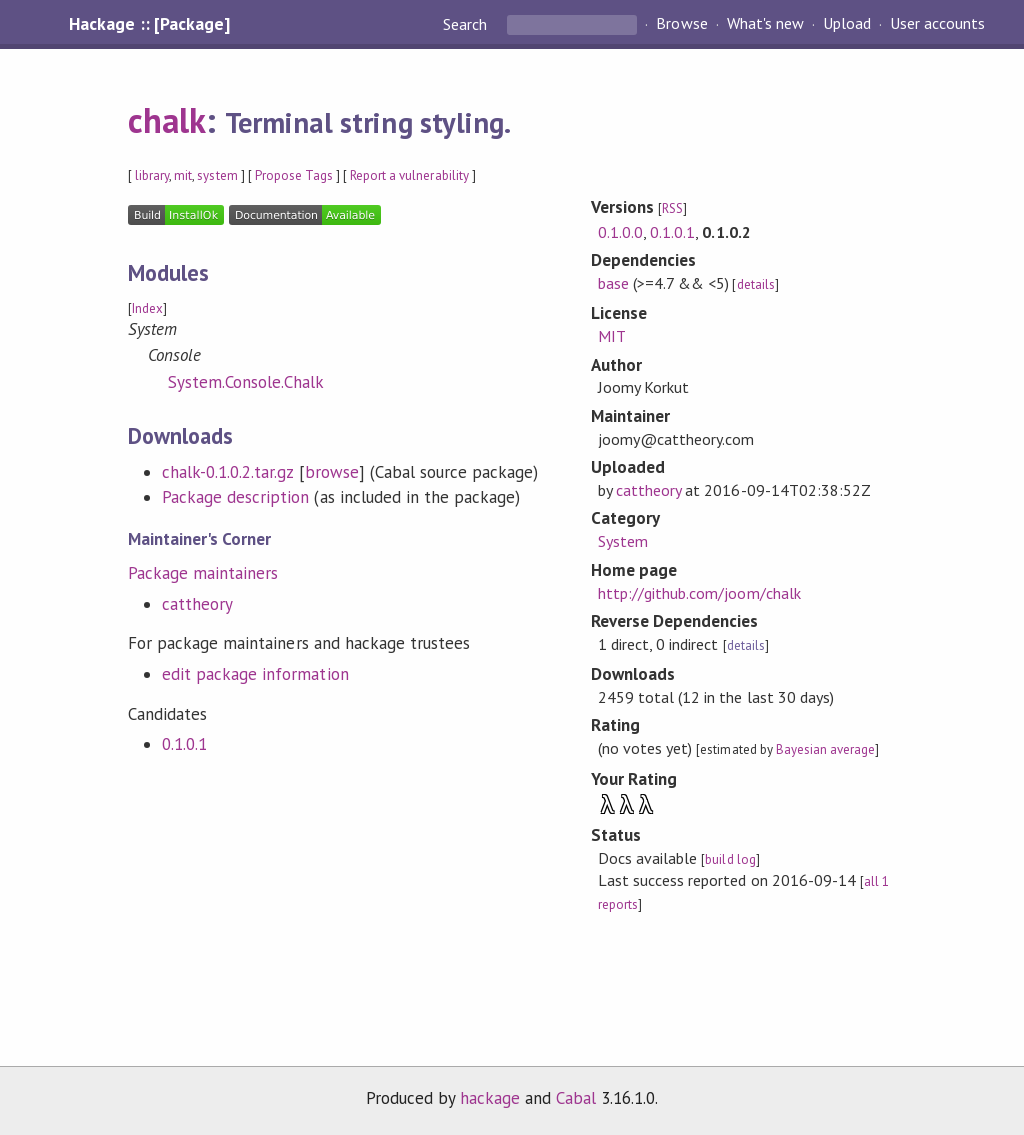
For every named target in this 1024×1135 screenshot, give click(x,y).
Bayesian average (825, 749)
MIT (612, 336)
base (613, 283)
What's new (765, 24)
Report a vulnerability (409, 175)
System (623, 541)
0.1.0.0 (620, 232)
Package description (235, 497)
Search (467, 24)
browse (332, 472)
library (152, 175)
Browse (681, 24)
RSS (672, 208)
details (756, 284)
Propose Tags (294, 175)
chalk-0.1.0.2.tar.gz (227, 472)
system (217, 175)
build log (730, 859)
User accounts (937, 24)
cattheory (197, 604)
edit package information (255, 674)
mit (183, 175)
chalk (167, 120)
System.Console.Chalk (246, 382)
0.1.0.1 (184, 744)
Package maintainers (203, 573)
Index (147, 308)
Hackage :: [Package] (149, 24)
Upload (847, 24)
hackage (490, 1098)
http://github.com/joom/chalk (699, 593)
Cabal (576, 1098)
